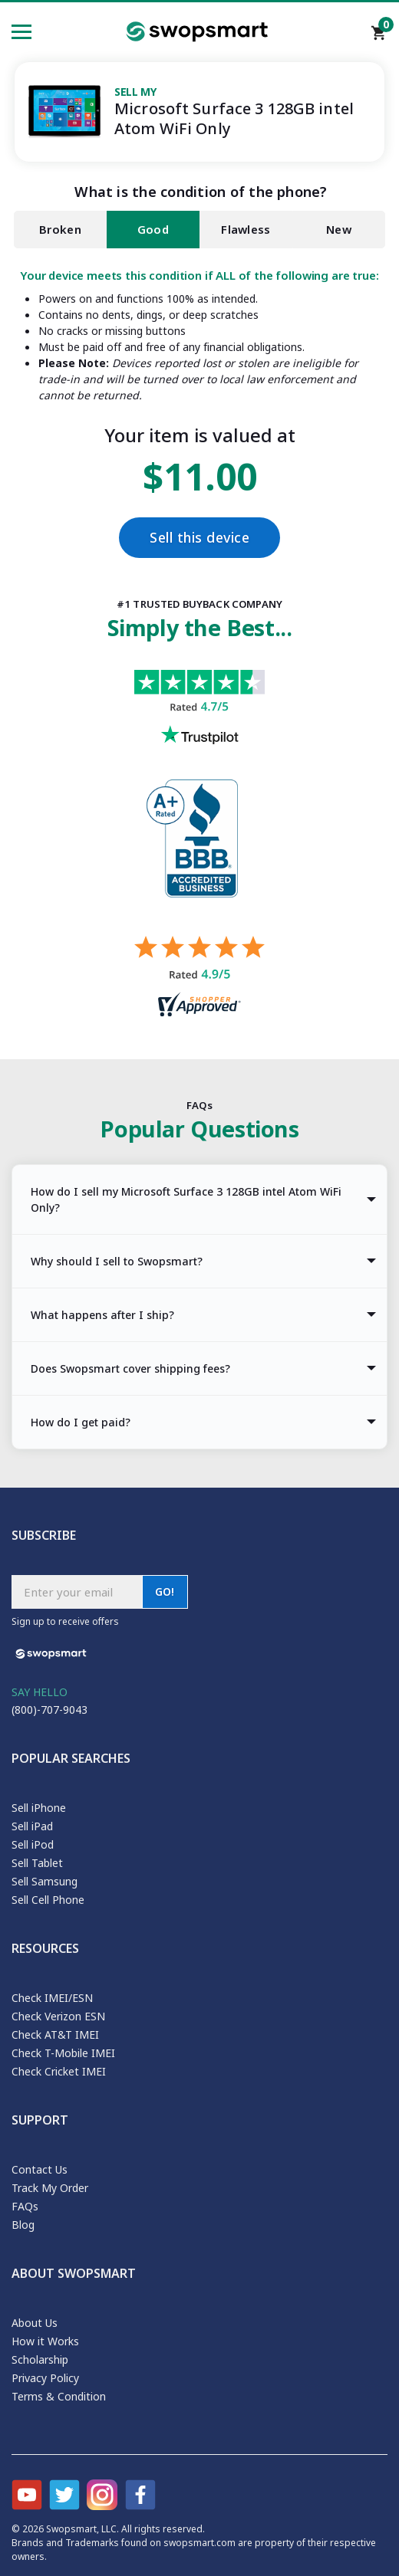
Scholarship (40, 2359)
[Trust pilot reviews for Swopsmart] (199, 724)
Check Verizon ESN (58, 2016)
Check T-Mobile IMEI (63, 2053)
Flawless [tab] (246, 229)
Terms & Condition (59, 2396)
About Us (35, 2323)
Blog (23, 2225)
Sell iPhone (39, 1808)
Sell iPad (32, 1826)
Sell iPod (33, 1844)
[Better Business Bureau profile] (199, 857)
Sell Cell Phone (48, 1900)
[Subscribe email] (77, 1592)
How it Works (45, 2341)
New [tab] (338, 229)
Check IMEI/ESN (52, 1998)
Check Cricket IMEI (59, 2071)
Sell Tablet (37, 1863)
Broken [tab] (60, 229)
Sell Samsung (44, 1881)
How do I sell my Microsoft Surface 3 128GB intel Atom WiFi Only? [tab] (186, 1199)
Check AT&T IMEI (55, 2034)
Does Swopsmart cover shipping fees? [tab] (130, 1368)
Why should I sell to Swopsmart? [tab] (117, 1261)
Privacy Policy (45, 2378)
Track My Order (50, 2188)
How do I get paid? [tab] (80, 1422)
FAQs (25, 2206)
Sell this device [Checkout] (199, 537)
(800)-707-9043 (49, 1709)
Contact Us (40, 2169)
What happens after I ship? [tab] (102, 1315)
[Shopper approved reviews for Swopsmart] (199, 978)
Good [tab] (153, 229)
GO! (165, 1591)
